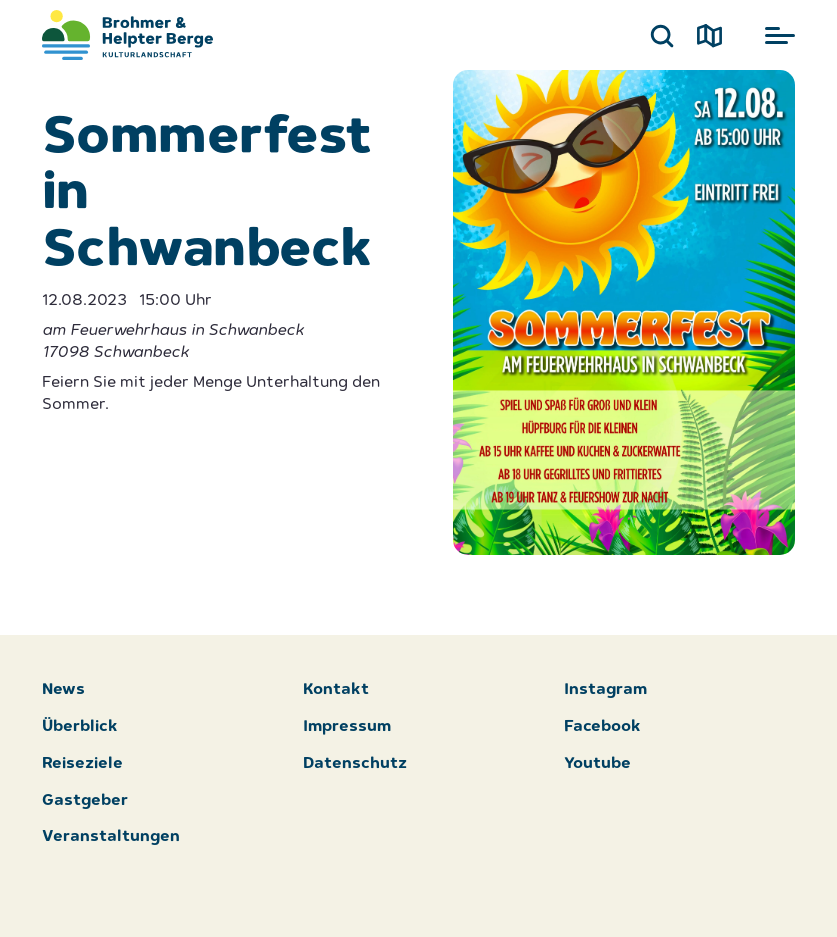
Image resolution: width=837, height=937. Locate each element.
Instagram (605, 690)
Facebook (602, 727)
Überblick (80, 727)
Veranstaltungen (111, 837)
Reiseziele (82, 764)
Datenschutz (355, 764)
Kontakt (336, 690)
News (63, 690)
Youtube (597, 764)
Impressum (347, 727)
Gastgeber (85, 801)
